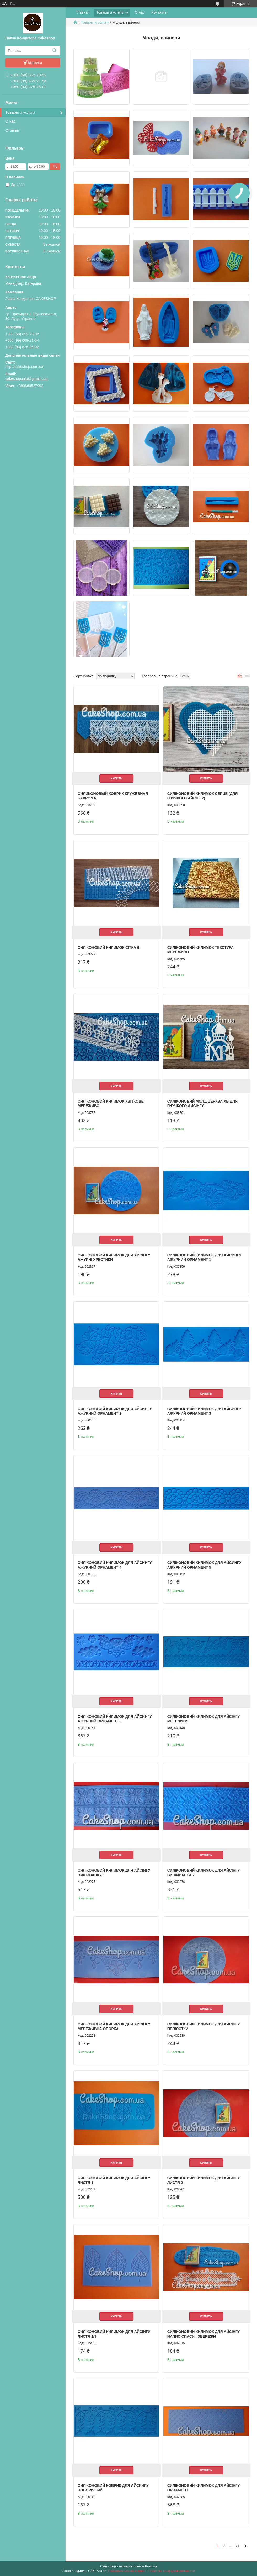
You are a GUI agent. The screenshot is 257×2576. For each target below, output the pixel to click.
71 (237, 2545)
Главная (82, 12)
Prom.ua (151, 2566)
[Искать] (54, 50)
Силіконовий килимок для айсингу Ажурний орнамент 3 (204, 1411)
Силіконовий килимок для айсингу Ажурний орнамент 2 (115, 1411)
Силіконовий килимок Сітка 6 (108, 947)
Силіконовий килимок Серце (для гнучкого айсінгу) (202, 796)
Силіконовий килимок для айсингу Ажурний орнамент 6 (115, 1718)
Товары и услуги (20, 112)
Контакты (159, 12)
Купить (116, 778)
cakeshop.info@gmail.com (26, 378)
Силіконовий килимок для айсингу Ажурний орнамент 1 (204, 1257)
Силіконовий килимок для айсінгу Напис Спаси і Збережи (203, 2334)
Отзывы (12, 130)
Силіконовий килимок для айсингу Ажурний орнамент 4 (115, 1565)
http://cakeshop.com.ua (24, 367)
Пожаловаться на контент (127, 2571)
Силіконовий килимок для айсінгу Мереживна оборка (114, 2026)
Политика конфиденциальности (171, 2571)
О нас (10, 121)
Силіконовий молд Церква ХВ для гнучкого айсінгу (202, 1103)
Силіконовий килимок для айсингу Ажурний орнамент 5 (204, 1565)
